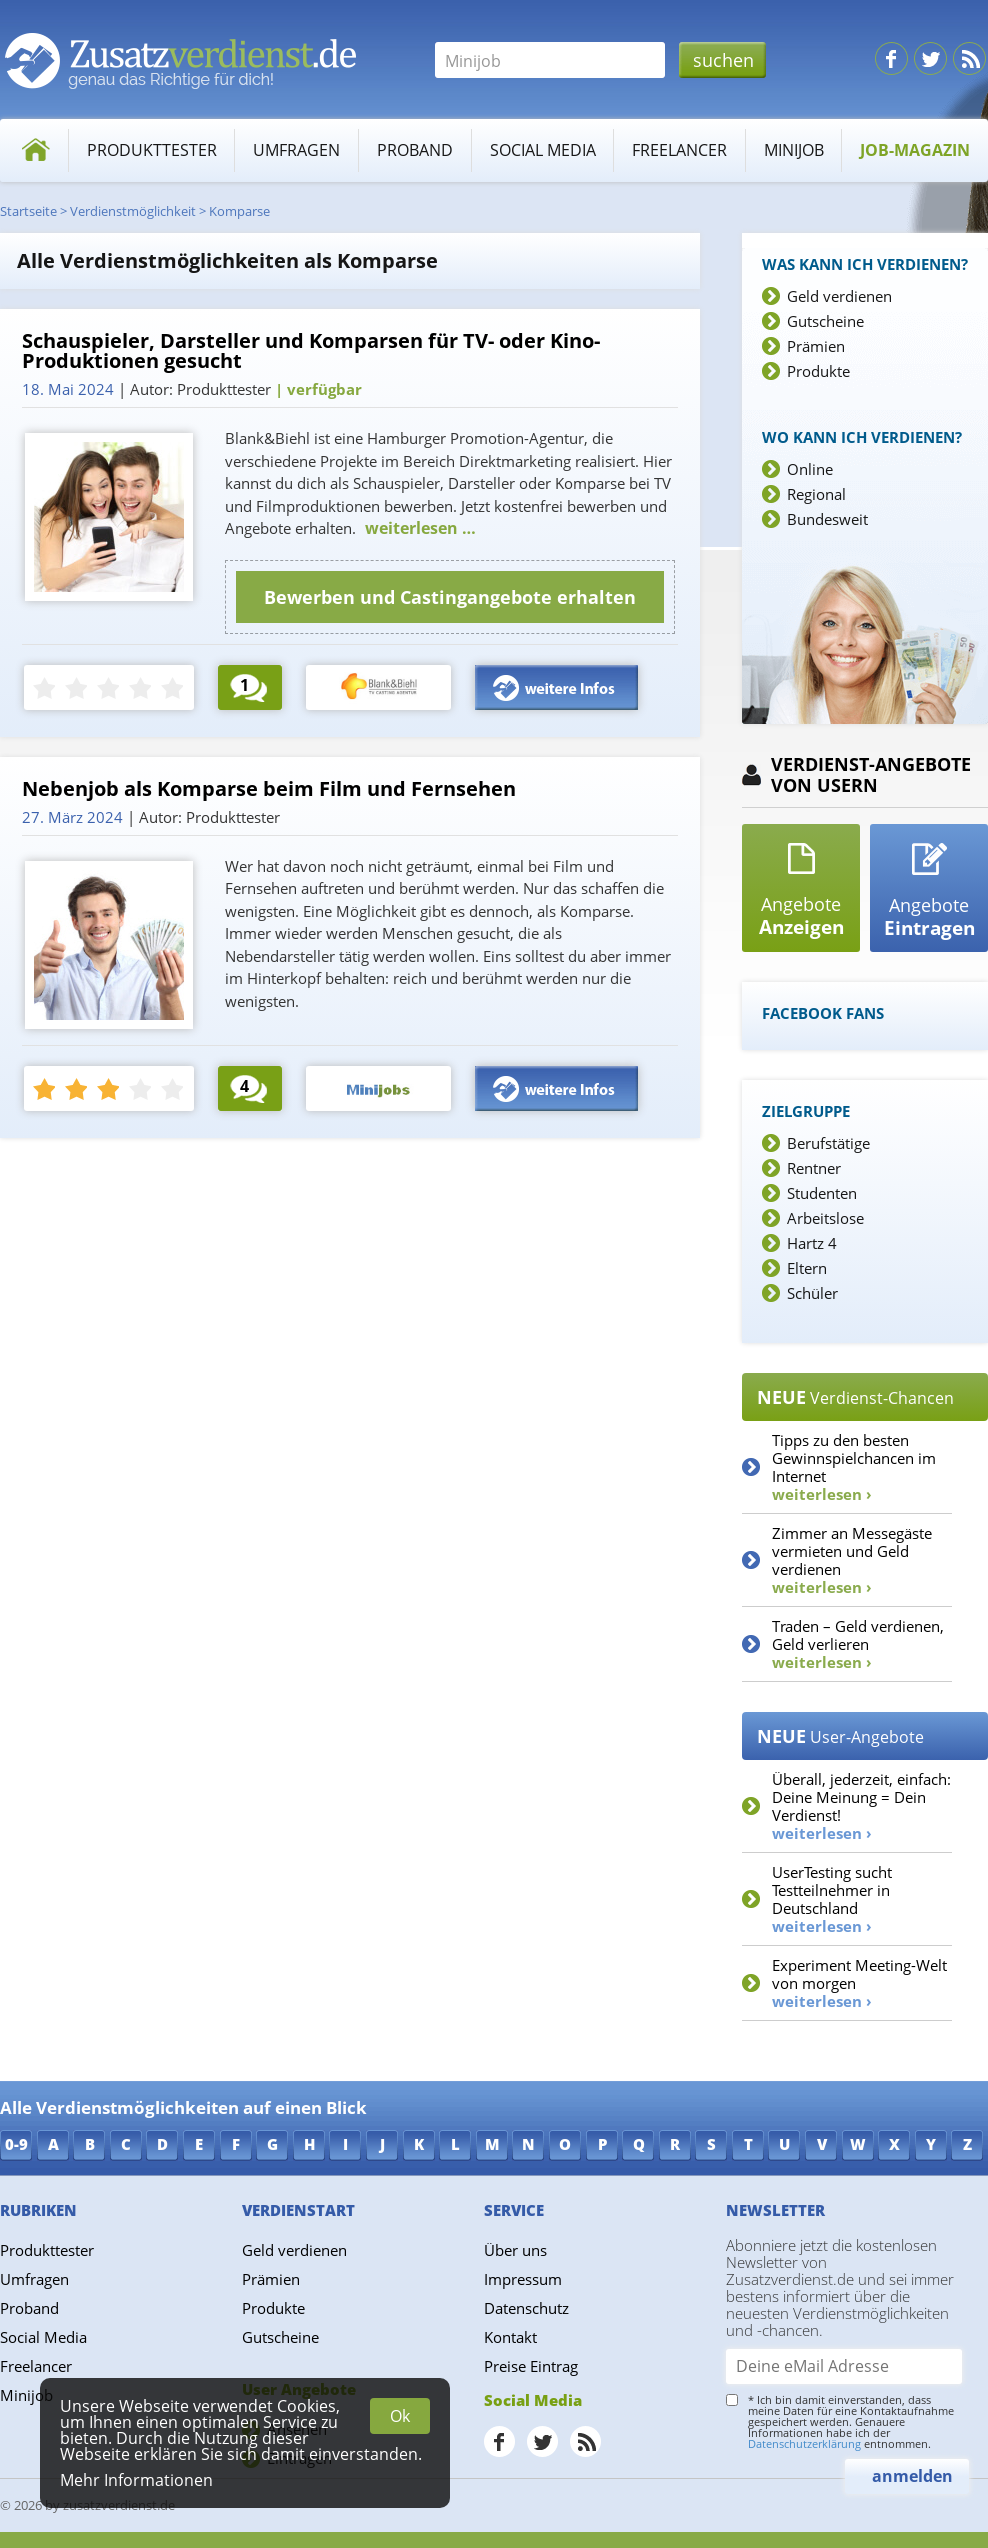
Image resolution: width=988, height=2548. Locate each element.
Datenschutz (526, 2308)
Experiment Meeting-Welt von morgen (859, 1983)
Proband (415, 150)
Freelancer (679, 150)
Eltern (807, 1268)
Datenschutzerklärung (804, 2443)
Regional (816, 494)
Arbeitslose (825, 1218)
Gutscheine (825, 321)
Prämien (816, 346)
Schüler (812, 1293)
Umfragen (296, 150)
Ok (400, 2416)
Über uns (515, 2250)
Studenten (822, 1193)
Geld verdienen (839, 296)
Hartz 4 (812, 1243)
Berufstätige (828, 1143)
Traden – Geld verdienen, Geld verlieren (858, 1644)
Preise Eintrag (531, 2366)
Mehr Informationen (136, 2480)
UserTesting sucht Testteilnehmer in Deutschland (832, 1899)
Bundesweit (827, 519)
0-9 (16, 2144)
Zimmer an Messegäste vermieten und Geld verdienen (852, 1560)
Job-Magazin (915, 150)
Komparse (239, 211)
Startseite (28, 211)
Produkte (818, 371)
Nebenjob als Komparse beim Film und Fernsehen (269, 789)
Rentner (814, 1168)
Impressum (523, 2279)
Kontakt (510, 2337)
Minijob (794, 150)
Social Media (543, 150)
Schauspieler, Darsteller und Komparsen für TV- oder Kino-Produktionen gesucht (311, 351)
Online (810, 469)
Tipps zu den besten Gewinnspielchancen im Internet (854, 1467)
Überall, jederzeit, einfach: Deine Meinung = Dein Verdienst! (861, 1806)
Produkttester (152, 150)
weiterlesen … (418, 528)
